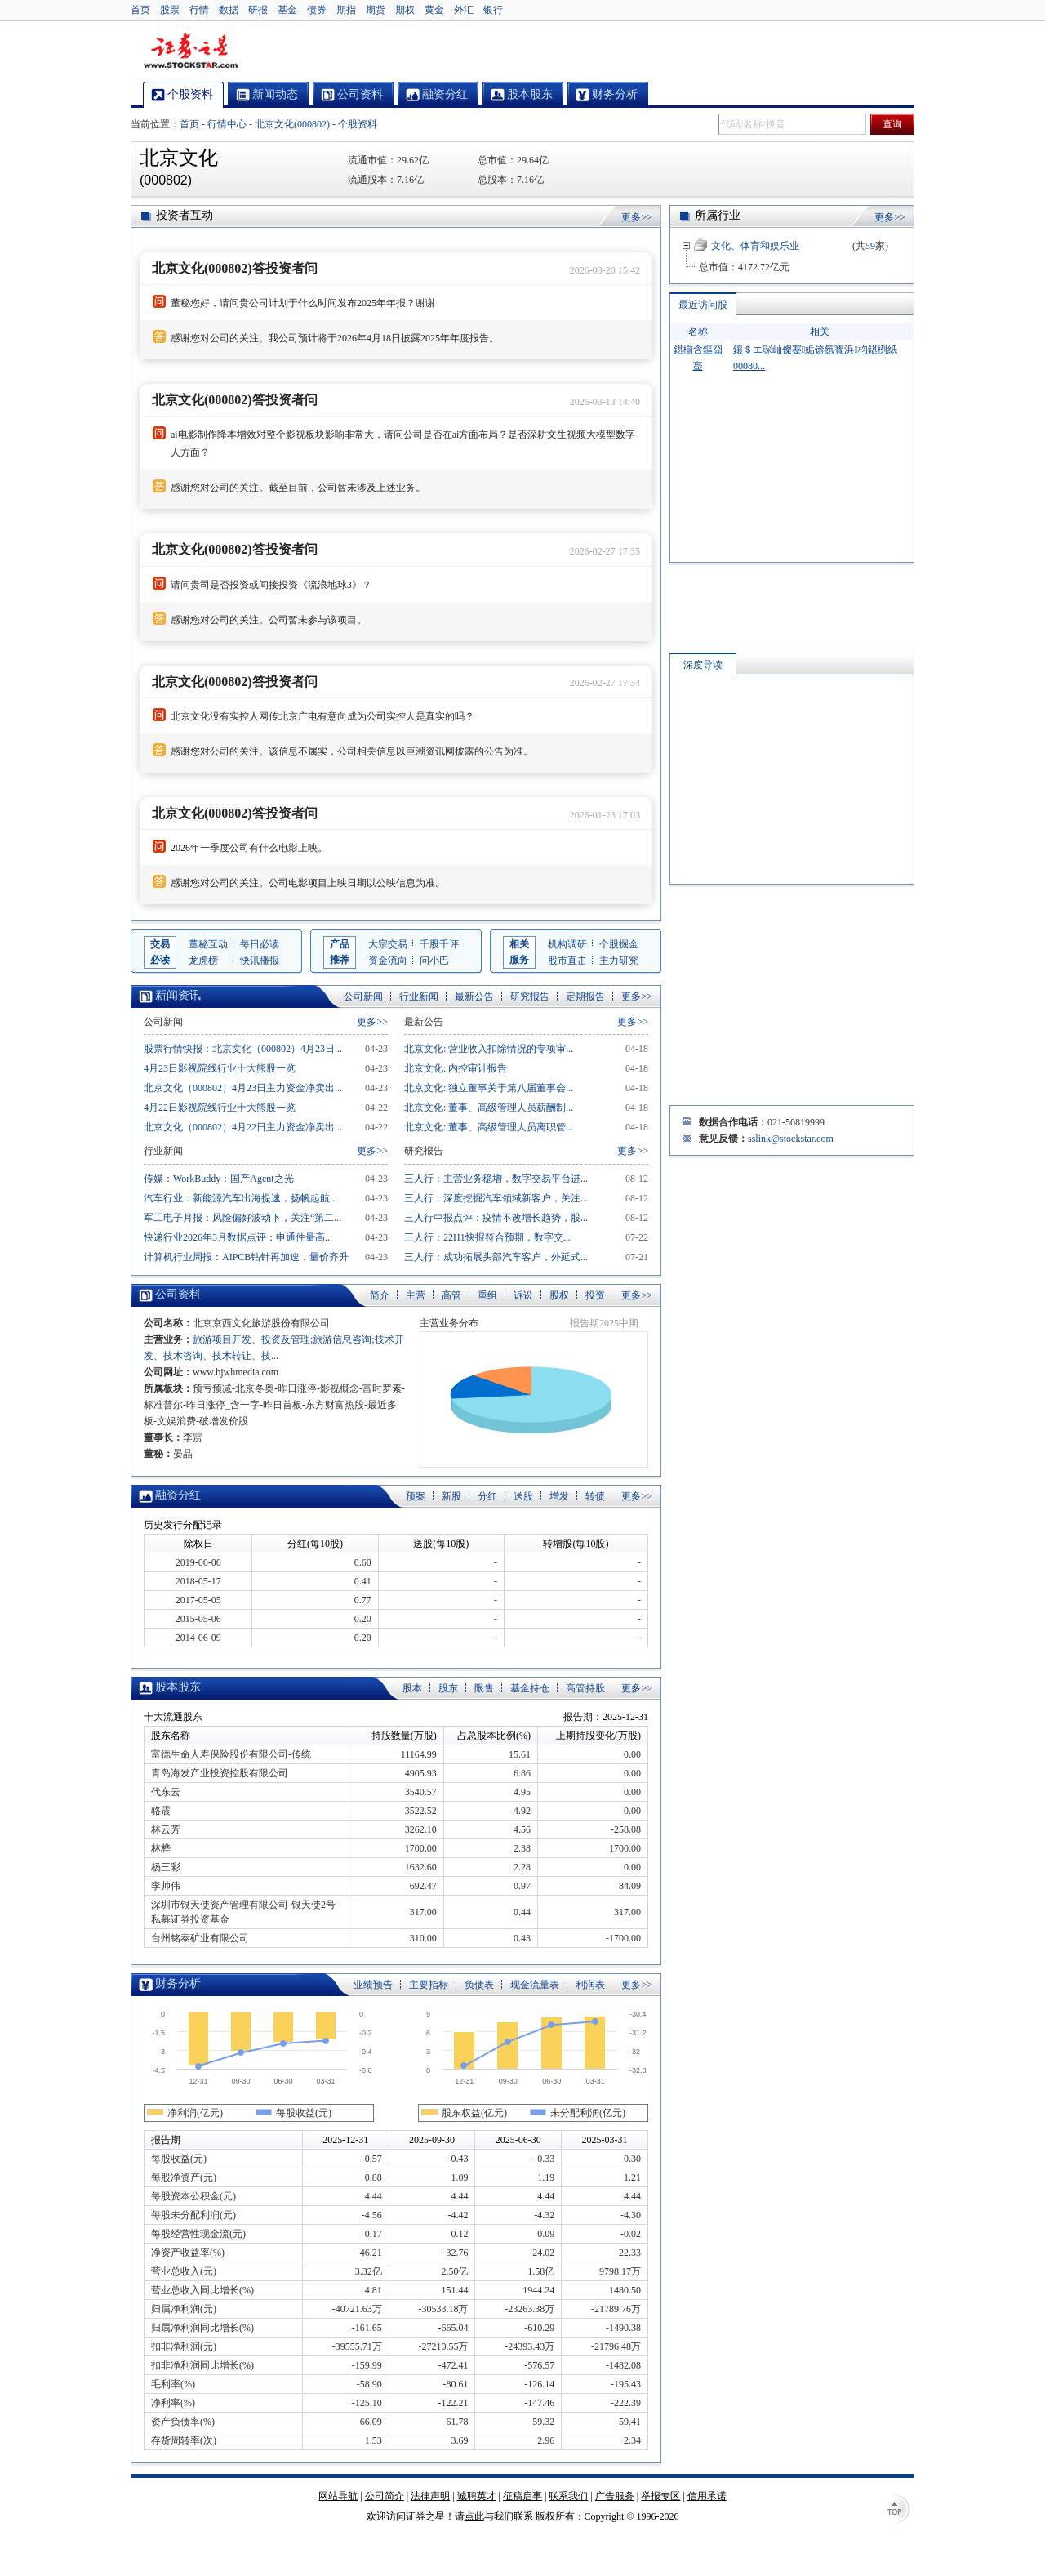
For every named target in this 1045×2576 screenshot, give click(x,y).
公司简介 (384, 2496)
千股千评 (439, 944)
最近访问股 (702, 304)
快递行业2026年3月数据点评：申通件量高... (238, 1237)
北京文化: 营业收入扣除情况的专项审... (488, 1048)
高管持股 (585, 1688)
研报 (258, 10)
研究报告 (529, 996)
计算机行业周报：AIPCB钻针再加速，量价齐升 (246, 1257)
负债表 (479, 1984)
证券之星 (190, 51)
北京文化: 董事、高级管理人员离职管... (488, 1127)
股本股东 (178, 1687)
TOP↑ (898, 2510)
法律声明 (430, 2496)
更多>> (636, 217)
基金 (287, 10)
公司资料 (178, 1294)
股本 (412, 1688)
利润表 (590, 1984)
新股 (451, 1496)
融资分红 (178, 1495)
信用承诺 (707, 2496)
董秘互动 (208, 944)
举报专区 (660, 2496)
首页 (140, 10)
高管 (451, 1295)
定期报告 (585, 996)
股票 (170, 10)
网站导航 (338, 2496)
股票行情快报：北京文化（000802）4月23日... (243, 1048)
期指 (346, 10)
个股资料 (357, 124)
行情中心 (227, 124)
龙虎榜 (203, 960)
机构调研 (567, 944)
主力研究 (618, 960)
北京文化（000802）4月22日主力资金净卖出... (243, 1127)
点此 (474, 2516)
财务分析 (178, 1983)
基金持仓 (529, 1688)
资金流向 (387, 960)
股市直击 (567, 960)
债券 (317, 10)
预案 (415, 1496)
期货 (375, 10)
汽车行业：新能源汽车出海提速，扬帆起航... (240, 1198)
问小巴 (434, 960)
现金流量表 (534, 1984)
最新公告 (474, 996)
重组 (487, 1295)
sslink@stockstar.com (791, 1138)
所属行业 (717, 215)
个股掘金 (618, 944)
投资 (595, 1295)
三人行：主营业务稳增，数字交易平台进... (496, 1178)
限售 (484, 1688)
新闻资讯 (178, 995)
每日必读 (259, 944)
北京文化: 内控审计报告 (455, 1068)
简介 (379, 1295)
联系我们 (568, 2496)
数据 (228, 10)
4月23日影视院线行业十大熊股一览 (220, 1068)
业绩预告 (373, 1984)
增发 (559, 1496)
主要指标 (428, 1984)
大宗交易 (387, 944)
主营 (415, 1295)
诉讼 (523, 1295)
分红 (487, 1496)
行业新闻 (418, 996)
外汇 (464, 10)
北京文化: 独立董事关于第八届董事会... (488, 1088)
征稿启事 (522, 2496)
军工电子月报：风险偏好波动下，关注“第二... (242, 1217)
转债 (595, 1496)
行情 (199, 10)
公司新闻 (363, 996)
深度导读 (703, 665)
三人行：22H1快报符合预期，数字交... (487, 1237)
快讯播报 (259, 960)
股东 (448, 1688)
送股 (523, 1496)
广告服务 (614, 2496)
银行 (493, 10)
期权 (405, 10)
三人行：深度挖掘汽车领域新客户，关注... (496, 1198)
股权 (559, 1295)
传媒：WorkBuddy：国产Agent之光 (219, 1178)
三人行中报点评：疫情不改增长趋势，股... (496, 1217)
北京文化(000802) (292, 124)
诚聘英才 (476, 2496)
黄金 (434, 10)
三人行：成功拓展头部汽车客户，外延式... (496, 1257)
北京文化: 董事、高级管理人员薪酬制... (488, 1107)
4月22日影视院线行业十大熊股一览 (220, 1107)
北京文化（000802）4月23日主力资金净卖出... (243, 1088)
